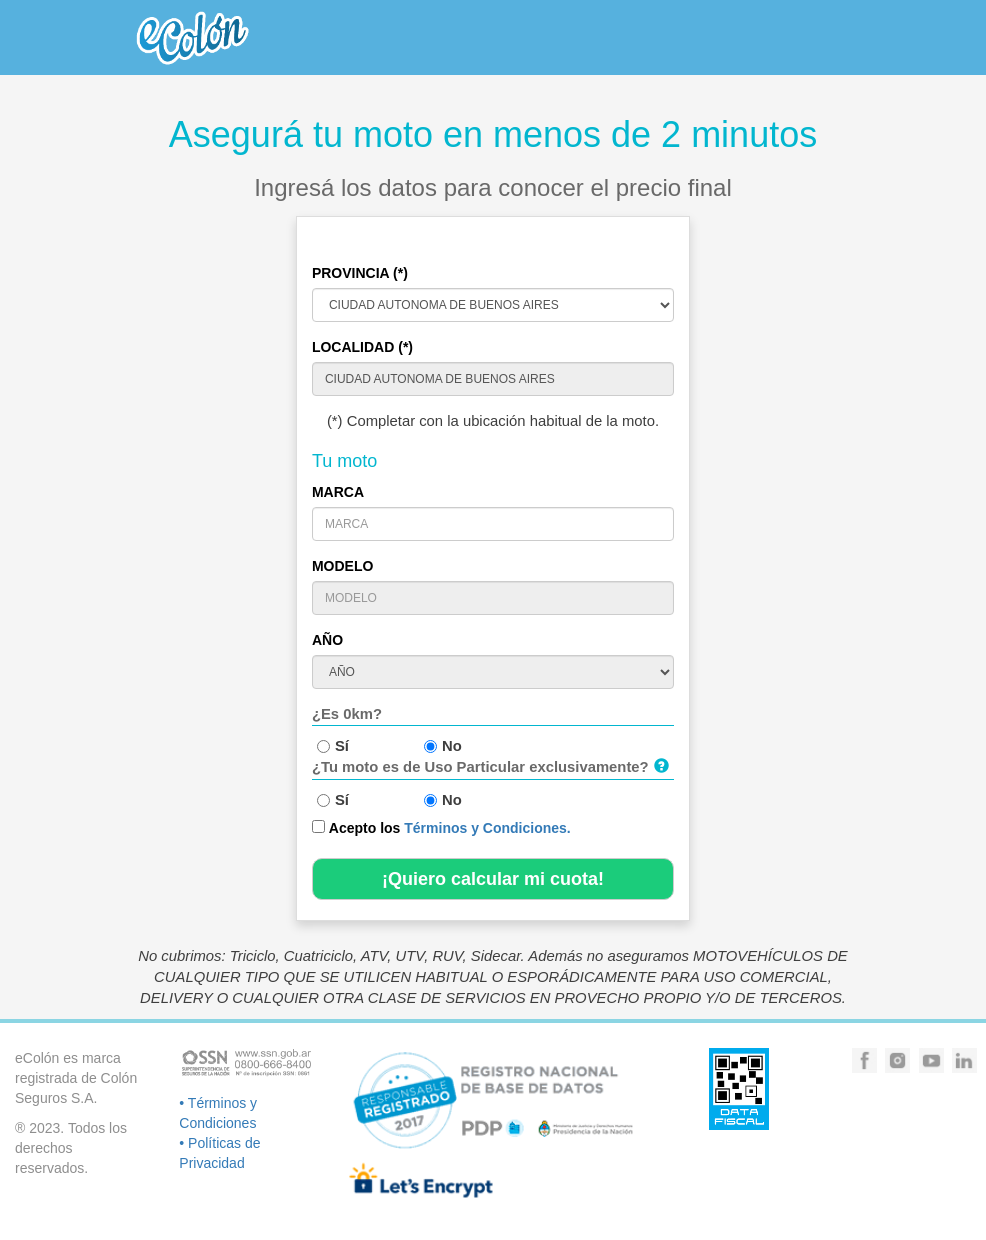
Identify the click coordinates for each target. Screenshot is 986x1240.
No (443, 746)
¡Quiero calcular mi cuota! (493, 879)
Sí (333, 746)
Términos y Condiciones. (487, 828)
